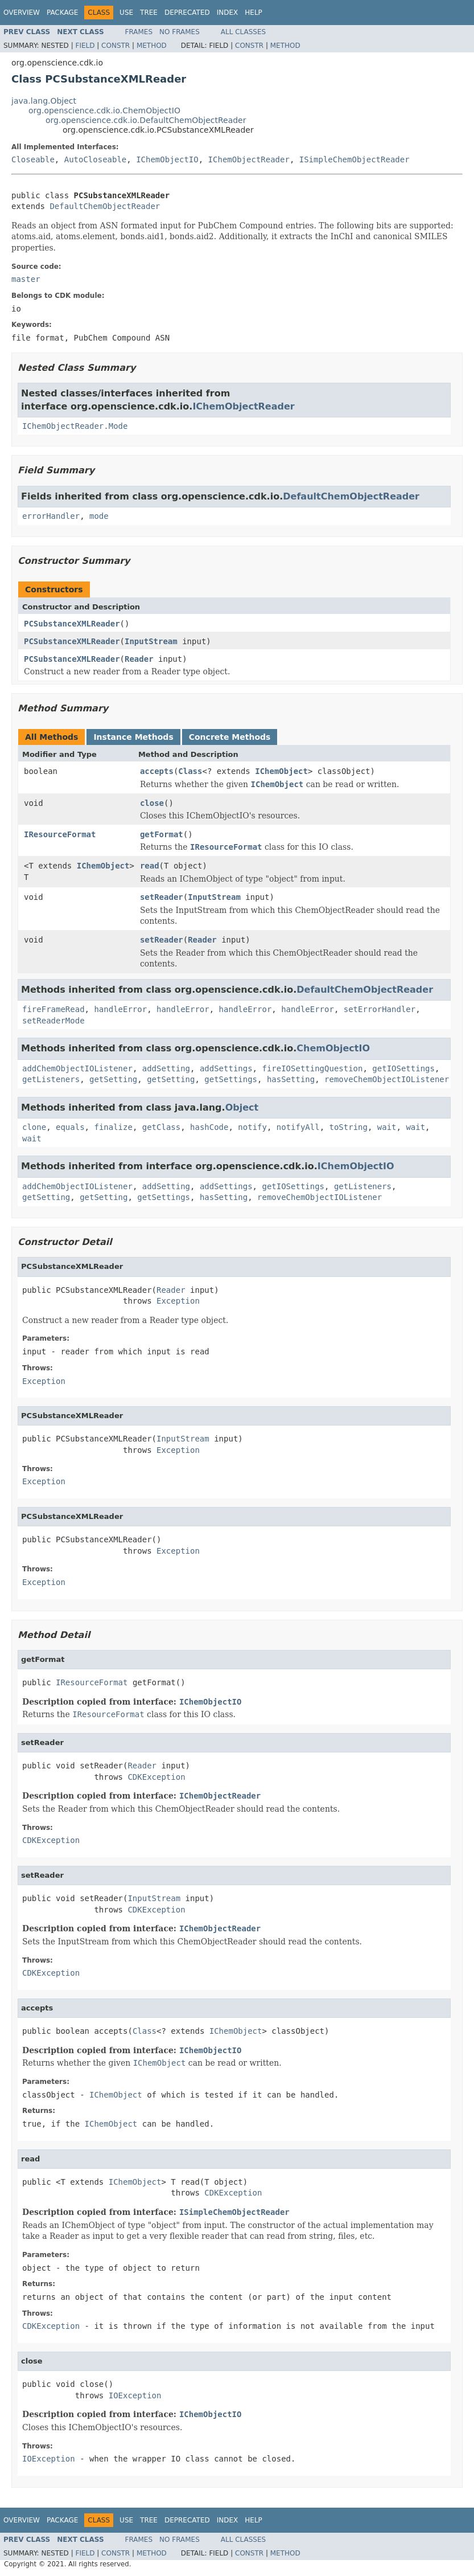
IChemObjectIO (167, 159)
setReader (161, 897)
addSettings (226, 1068)
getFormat (161, 834)
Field (84, 46)
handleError (120, 1009)
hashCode (209, 1127)
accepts (157, 771)
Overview (21, 13)
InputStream (151, 641)
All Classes (243, 32)
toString (348, 1127)
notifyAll (298, 1127)
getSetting (113, 1079)
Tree (149, 13)
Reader (139, 659)
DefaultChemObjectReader (105, 206)
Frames (139, 32)
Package (62, 13)
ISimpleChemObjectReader (354, 159)
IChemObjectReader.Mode (74, 426)
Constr (115, 46)
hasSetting (291, 1079)
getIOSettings (403, 1068)
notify (252, 1127)
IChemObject (281, 771)
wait (387, 1127)
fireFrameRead (53, 1009)
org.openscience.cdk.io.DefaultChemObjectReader (146, 120)
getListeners (51, 1079)
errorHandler (51, 516)
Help (253, 13)
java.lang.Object (43, 100)
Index (227, 13)
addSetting (166, 1068)
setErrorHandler (379, 1009)
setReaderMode (53, 1020)
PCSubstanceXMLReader (72, 623)
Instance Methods (133, 737)
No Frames (179, 32)
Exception (178, 1300)
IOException (135, 2395)
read (149, 865)
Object (242, 1107)
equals (70, 1127)
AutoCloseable (95, 159)
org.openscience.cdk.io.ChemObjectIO (104, 110)
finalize (113, 1127)
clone (34, 1127)
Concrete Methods (230, 737)
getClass (161, 1127)
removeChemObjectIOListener (386, 1079)
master (25, 279)
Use (126, 13)
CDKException (156, 1777)
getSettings (230, 1079)
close (152, 803)
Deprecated (187, 13)
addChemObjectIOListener (77, 1068)
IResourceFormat (60, 834)
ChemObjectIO (333, 1048)
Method (152, 46)
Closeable (33, 159)
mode (99, 516)
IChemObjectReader (249, 159)
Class (190, 771)
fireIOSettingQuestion (312, 1068)
